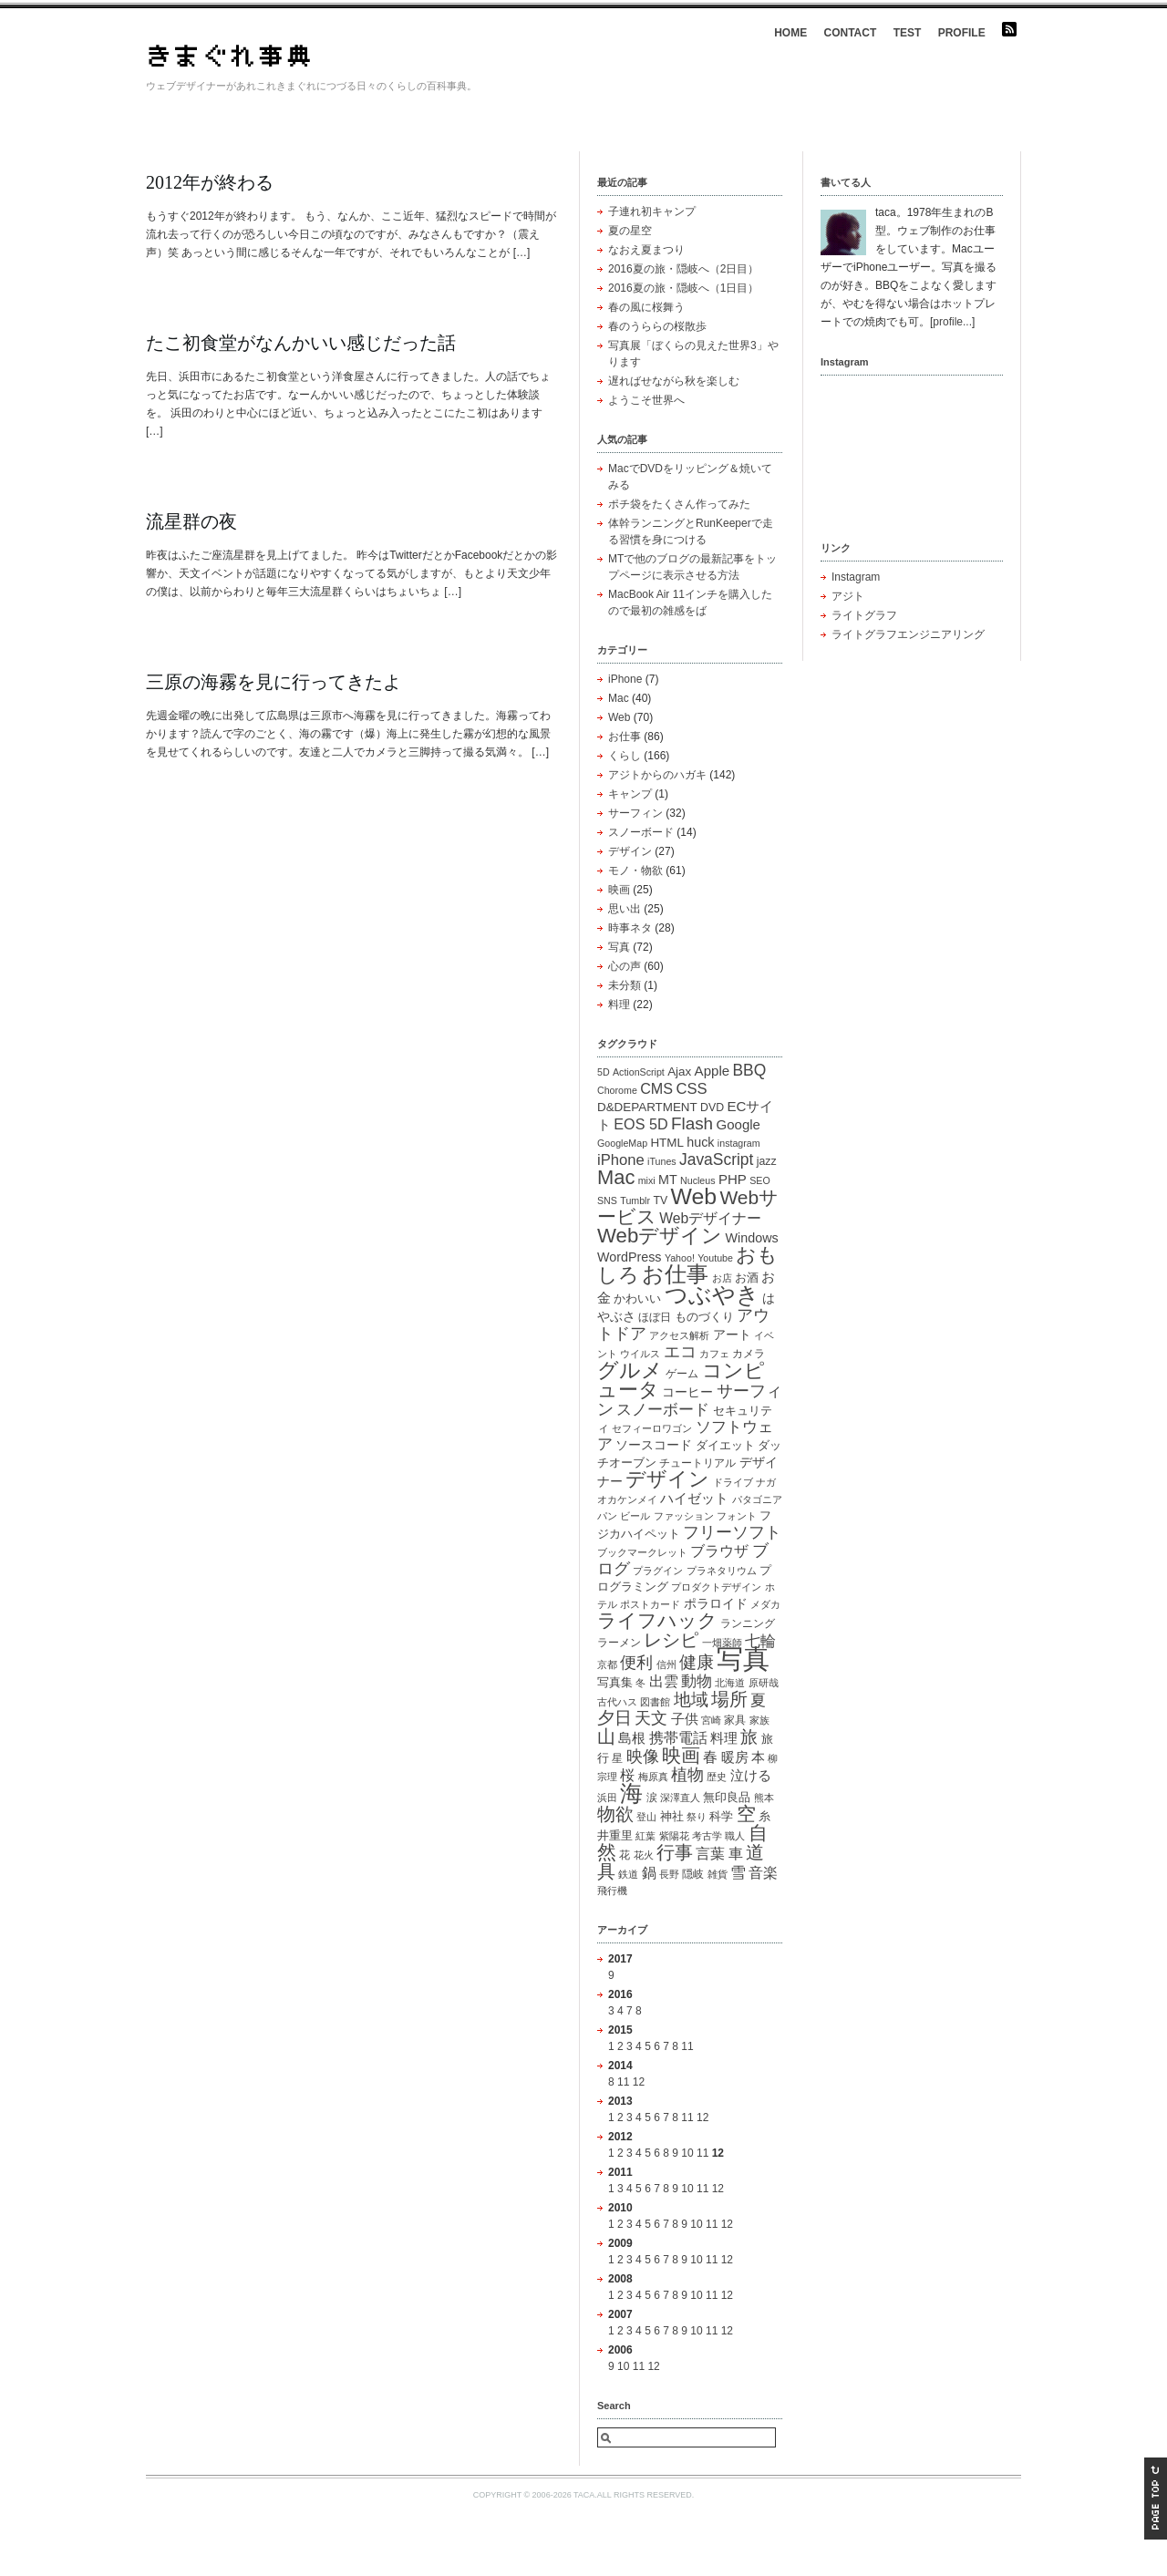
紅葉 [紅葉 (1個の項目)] (645, 1835)
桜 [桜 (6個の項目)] (627, 1775)
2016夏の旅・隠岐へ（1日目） (683, 288)
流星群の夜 (191, 521)
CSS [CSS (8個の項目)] (691, 1088)
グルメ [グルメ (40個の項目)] (630, 1370)
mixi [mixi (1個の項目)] (647, 1180)
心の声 (624, 966)
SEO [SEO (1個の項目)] (759, 1180)
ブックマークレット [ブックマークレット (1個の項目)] (642, 1552)
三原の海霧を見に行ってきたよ (273, 682)
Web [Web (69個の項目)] (693, 1196)
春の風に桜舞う (646, 307)
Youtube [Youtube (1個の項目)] (715, 1257)
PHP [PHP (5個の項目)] (732, 1179)
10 (687, 2153)
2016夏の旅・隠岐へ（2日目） (683, 269)
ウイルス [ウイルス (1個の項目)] (640, 1353)
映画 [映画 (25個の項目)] (681, 1755)
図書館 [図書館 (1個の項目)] (655, 1701)
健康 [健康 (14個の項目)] (696, 1662)
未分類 (624, 985)
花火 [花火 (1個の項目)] (644, 1855)
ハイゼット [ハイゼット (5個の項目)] (694, 1498)
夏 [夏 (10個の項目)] (758, 1700)
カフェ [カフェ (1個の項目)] (714, 1353)
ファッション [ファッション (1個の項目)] (684, 1515)
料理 (619, 1004)
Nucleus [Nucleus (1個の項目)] (698, 1180)
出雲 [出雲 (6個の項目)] (663, 1681)
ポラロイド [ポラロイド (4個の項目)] (716, 1603)
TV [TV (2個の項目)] (660, 1200)
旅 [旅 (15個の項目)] (749, 1737)
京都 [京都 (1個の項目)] (607, 1664)
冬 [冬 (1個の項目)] (640, 1682)
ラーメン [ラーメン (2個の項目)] (619, 1642)
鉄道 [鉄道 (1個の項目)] (628, 1874)
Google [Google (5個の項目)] (738, 1124)
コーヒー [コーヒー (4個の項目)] (687, 1392)
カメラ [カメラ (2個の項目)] (748, 1353)
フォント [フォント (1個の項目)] (737, 1515)
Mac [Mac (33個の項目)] (616, 1177)
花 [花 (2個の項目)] (624, 1855)
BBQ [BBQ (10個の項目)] (749, 1070)
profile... (952, 321)
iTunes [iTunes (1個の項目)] (661, 1161)
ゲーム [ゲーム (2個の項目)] (682, 1373)
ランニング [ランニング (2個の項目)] (747, 1623)
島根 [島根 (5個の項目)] (631, 1738)
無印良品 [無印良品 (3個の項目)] (726, 1797)
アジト (847, 596)
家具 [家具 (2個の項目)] (735, 1720)
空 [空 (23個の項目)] (746, 1813)
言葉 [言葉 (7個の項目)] (710, 1853)
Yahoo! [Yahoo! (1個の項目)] (680, 1257)
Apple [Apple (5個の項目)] (712, 1070)
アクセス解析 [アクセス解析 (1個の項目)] (679, 1335)
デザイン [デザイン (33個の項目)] (667, 1479)
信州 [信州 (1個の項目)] (666, 1664)
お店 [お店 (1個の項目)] (722, 1278)
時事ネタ (630, 928)
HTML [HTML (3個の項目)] (667, 1142)
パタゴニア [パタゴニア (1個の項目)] (757, 1499)
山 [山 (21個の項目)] (606, 1736)
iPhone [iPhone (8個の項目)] (621, 1160)
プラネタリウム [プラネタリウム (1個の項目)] (722, 1570)
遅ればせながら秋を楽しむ (673, 381)
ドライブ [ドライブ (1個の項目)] (733, 1482)
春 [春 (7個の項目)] (710, 1756)
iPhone (625, 679)
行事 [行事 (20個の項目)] (674, 1852)
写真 (619, 947)
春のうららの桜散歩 (657, 326)
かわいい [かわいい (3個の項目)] (637, 1298)
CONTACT (850, 32)
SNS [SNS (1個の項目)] (607, 1200)
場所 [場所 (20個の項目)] (729, 1699)
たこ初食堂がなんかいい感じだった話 (301, 343)
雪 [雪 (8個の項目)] (738, 1872)
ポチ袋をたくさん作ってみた (679, 504)
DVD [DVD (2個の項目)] (712, 1107)
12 (639, 2082)
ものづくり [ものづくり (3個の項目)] (704, 1317)
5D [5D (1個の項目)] (603, 1071)
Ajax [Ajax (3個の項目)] (679, 1071)
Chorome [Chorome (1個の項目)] (617, 1090)
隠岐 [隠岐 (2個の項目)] (693, 1874)
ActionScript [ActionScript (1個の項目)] (639, 1071)
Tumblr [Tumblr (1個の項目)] (635, 1200)
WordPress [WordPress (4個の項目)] (629, 1257)
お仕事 (624, 736)
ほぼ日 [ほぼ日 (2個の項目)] (654, 1317)
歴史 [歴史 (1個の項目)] (717, 1776)
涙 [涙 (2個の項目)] (651, 1797)
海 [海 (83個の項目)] (631, 1793)
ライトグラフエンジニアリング (908, 634)
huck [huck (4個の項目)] (700, 1142)
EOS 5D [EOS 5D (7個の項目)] (640, 1124)
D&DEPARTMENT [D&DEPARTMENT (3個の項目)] (647, 1107)
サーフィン (635, 813)
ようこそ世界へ (646, 400)
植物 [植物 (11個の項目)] (687, 1775)
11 (687, 2046)
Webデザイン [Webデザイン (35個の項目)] (659, 1235)
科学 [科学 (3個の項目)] (721, 1816)
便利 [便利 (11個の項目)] (636, 1663)
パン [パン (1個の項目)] (607, 1515)
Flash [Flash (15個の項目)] (692, 1123)
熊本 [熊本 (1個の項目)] (764, 1797)
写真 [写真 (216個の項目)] (743, 1658)
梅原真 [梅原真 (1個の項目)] (653, 1776)
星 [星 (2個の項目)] (617, 1758)
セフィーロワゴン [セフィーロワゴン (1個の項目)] (652, 1428)
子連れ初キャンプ (652, 211)
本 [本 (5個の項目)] (758, 1757)
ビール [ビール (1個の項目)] (635, 1515)
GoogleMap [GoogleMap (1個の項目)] (622, 1143)
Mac (618, 698)
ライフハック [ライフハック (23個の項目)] (657, 1620)
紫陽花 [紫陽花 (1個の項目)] (674, 1835)
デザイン (630, 851)
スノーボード (641, 832)
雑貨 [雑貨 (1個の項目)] (717, 1874)
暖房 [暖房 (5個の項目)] (735, 1757)
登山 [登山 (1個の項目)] (646, 1816)
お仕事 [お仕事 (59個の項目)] (675, 1274)
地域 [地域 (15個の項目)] (691, 1699)
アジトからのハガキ (657, 774)
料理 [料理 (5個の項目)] (724, 1738)
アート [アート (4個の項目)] (732, 1334)
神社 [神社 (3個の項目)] (672, 1816)
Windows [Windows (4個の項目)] (752, 1238)
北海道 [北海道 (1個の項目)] (730, 1682)
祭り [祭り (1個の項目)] (697, 1816)
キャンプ (630, 794)
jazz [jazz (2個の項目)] (767, 1161)
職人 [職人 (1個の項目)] (735, 1835)
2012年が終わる (210, 182)
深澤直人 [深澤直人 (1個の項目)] (680, 1797)
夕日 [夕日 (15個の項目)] (614, 1717)
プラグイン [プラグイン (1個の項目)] (658, 1570)
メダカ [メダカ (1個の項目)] (765, 1604)
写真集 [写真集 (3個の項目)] (615, 1682)
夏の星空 (630, 230)
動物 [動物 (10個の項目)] (696, 1681)
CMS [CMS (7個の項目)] (656, 1088)
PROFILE (962, 32)
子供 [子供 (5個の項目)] (684, 1718)
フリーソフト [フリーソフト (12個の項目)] (732, 1532)
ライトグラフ (864, 615)
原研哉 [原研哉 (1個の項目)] (764, 1682)
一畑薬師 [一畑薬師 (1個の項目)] (722, 1642)
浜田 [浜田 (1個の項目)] (607, 1797)
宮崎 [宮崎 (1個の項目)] (711, 1720)
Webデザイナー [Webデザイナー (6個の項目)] (710, 1218)
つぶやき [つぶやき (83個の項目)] (712, 1294)
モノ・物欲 (635, 870)
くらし (624, 755)
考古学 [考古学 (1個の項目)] (707, 1835)
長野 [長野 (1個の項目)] (669, 1874)
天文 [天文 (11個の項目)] (651, 1718)
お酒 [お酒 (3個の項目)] (747, 1277)
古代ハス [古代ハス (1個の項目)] (617, 1701)
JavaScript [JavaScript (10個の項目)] (716, 1159)
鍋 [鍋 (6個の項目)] (649, 1872)
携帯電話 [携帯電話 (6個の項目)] (678, 1738)
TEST (907, 32)
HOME (790, 32)
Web (619, 717)
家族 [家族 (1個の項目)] (759, 1720)
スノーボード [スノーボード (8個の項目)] (662, 1409)
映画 (619, 889)
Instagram (855, 577)
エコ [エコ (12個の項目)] (680, 1352)
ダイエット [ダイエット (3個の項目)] (725, 1445)
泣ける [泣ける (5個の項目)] (750, 1775)
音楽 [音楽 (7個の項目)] (763, 1872)
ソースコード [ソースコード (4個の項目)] (653, 1444)
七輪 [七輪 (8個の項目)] (760, 1641)
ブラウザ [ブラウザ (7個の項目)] (719, 1550)
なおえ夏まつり (646, 249)
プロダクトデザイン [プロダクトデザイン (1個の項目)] (716, 1587)
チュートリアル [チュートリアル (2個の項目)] (697, 1463)
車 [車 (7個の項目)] (735, 1853)
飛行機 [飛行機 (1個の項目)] (612, 1890)
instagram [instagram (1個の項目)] (739, 1143)
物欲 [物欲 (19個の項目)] (615, 1814)
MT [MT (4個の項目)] (667, 1179)
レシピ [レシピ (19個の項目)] (671, 1640)
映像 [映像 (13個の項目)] (642, 1756)
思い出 (624, 908)
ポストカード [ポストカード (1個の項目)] (650, 1604)
